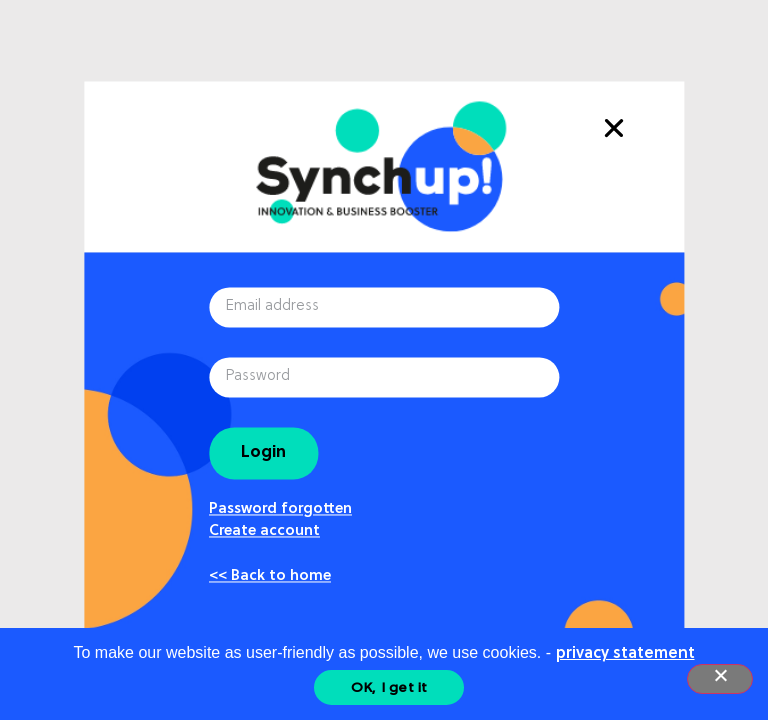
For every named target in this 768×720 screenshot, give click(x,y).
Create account (264, 532)
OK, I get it (389, 688)
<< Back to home (270, 577)
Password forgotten (280, 509)
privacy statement (625, 654)
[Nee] (720, 679)
